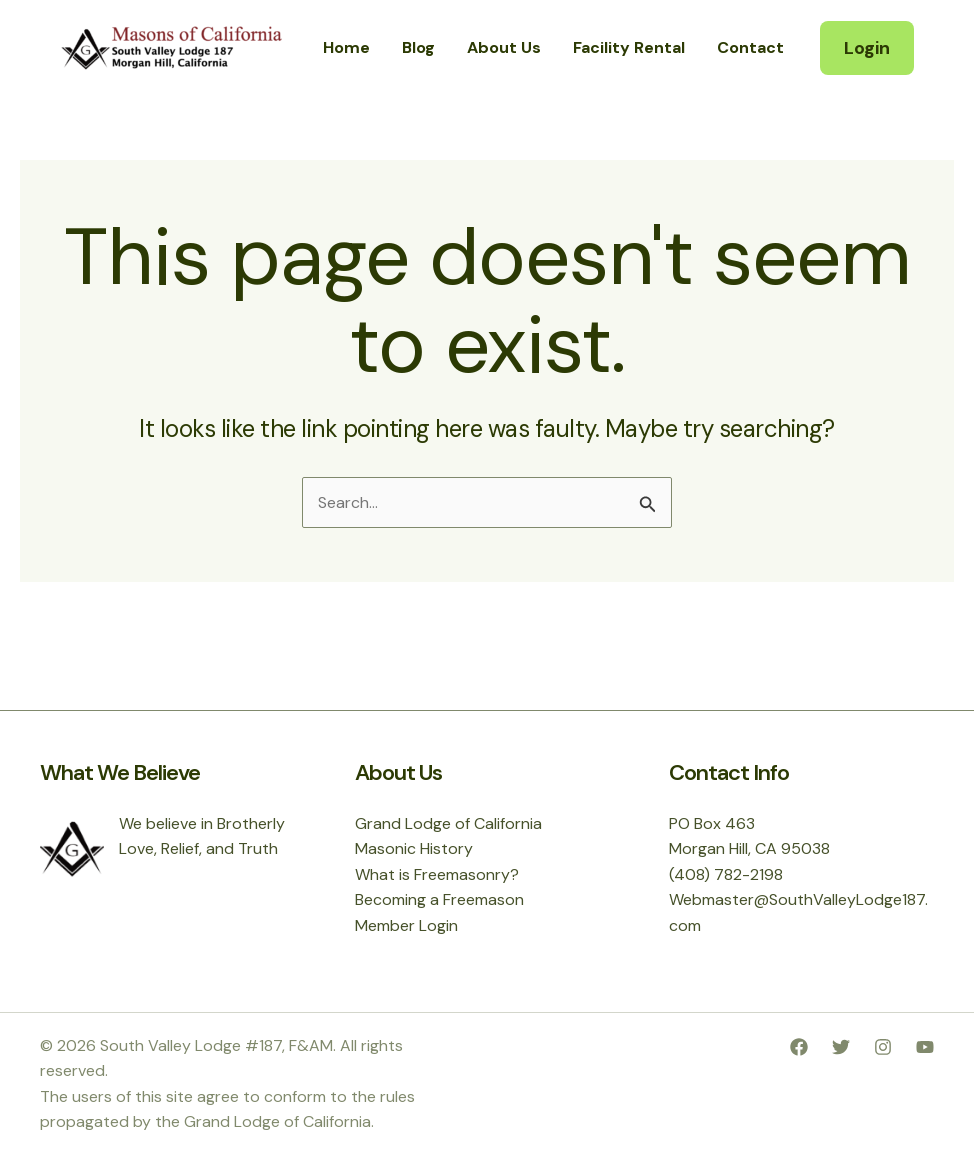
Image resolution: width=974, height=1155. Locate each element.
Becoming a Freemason (439, 899)
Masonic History (414, 848)
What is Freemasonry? (437, 874)
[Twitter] (841, 1047)
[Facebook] (799, 1047)
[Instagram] (883, 1047)
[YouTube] (925, 1047)
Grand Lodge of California (448, 823)
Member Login (406, 925)
